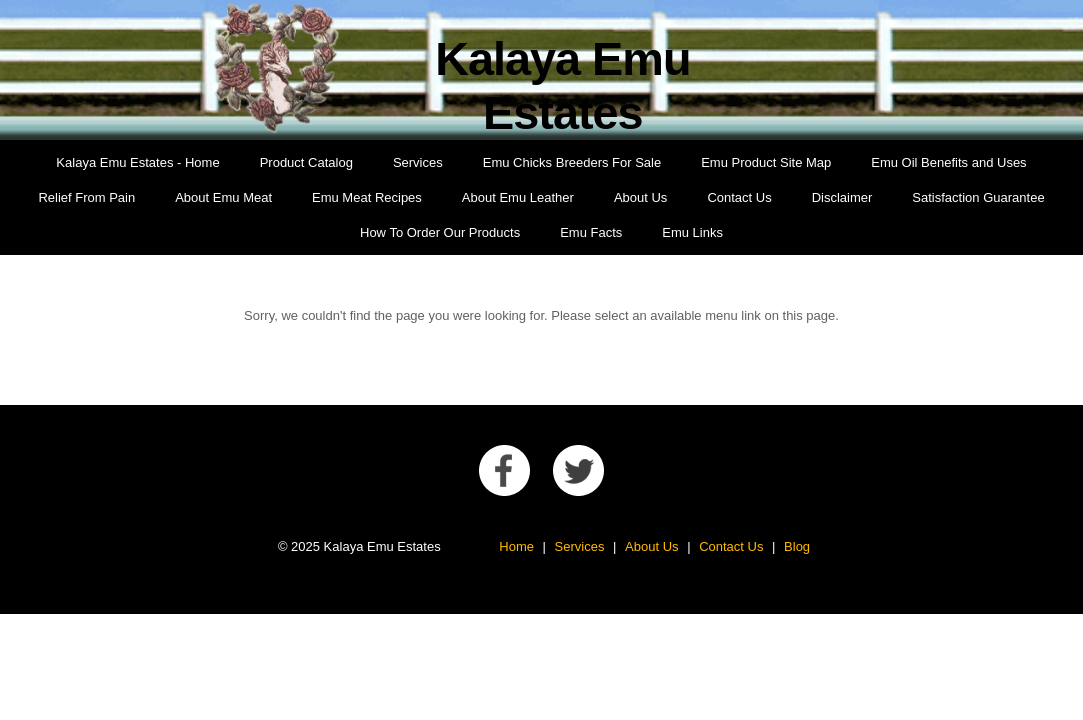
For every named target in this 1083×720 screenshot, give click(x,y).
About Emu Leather (518, 197)
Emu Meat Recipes (367, 197)
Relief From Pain (86, 197)
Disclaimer (842, 197)
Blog (797, 546)
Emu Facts (591, 232)
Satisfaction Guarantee (978, 197)
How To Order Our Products (440, 232)
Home (516, 546)
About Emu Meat (223, 197)
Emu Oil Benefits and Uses (948, 162)
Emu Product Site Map (766, 162)
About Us (640, 197)
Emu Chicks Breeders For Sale (572, 162)
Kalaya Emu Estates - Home (137, 162)
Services (418, 162)
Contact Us (739, 197)
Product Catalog (306, 162)
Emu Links (692, 232)
